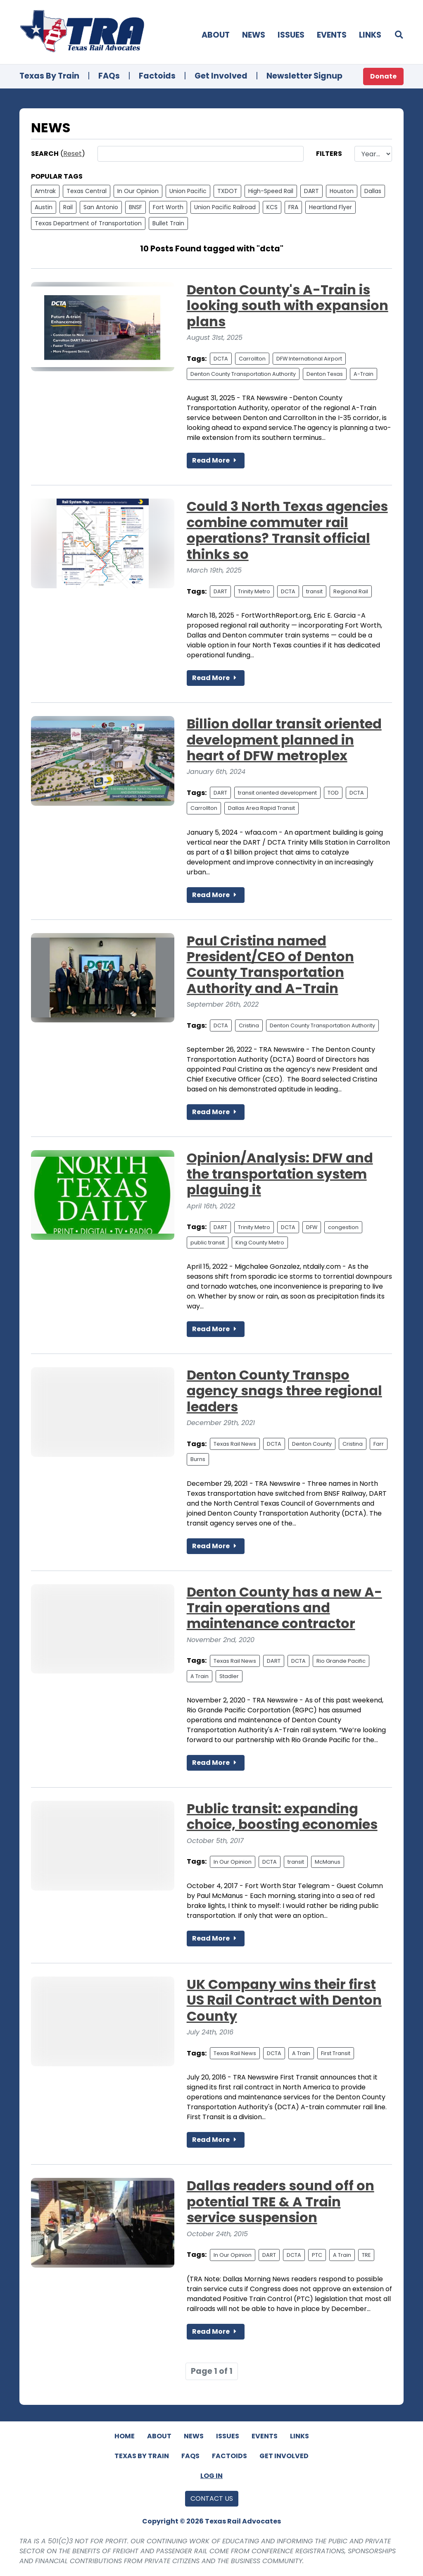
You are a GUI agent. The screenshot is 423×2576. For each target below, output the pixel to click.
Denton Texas (325, 373)
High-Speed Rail (270, 191)
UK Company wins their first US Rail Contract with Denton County (284, 2000)
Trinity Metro (254, 591)
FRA (293, 207)
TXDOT (227, 191)
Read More (215, 460)
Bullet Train (168, 223)
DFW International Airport (309, 358)
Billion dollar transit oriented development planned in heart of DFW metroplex (284, 739)
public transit (207, 1242)
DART (311, 191)
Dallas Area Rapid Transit (261, 808)
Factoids (157, 75)
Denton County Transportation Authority (243, 373)
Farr (378, 1443)
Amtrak (45, 191)
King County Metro (259, 1242)
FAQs (109, 75)
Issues (291, 35)
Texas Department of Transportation (88, 223)
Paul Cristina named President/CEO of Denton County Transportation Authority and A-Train (270, 964)
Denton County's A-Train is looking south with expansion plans (287, 305)
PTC (317, 2254)
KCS (272, 207)
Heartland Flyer (330, 207)
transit (314, 591)
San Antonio (100, 207)
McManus (327, 1861)
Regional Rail (350, 591)
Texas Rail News (235, 1443)
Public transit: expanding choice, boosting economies (282, 1816)
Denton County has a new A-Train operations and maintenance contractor (284, 1608)
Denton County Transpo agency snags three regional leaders (284, 1391)
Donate (383, 76)
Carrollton (252, 358)
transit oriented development (277, 792)
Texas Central (87, 191)
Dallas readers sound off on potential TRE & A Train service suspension (280, 2201)
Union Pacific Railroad (225, 207)
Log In (211, 2476)
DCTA (221, 358)
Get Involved (221, 75)
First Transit (335, 2053)
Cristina (249, 1025)
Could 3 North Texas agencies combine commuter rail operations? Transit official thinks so (287, 530)
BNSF (135, 207)
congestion (343, 1227)
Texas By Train (49, 75)
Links (370, 35)
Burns (197, 1459)
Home (124, 2436)
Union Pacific (188, 191)
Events (332, 35)
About (216, 35)
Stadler (229, 1676)
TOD (333, 792)
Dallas (372, 191)
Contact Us (211, 2498)
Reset (72, 153)
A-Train (363, 373)
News (253, 35)
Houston (342, 191)
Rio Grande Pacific (341, 1660)
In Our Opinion (138, 191)
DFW (311, 1227)
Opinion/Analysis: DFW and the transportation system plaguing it (280, 1173)
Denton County (312, 1443)
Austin (43, 207)
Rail (68, 207)
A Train (199, 1676)
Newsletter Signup (304, 75)
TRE (366, 2254)
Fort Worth (168, 207)
